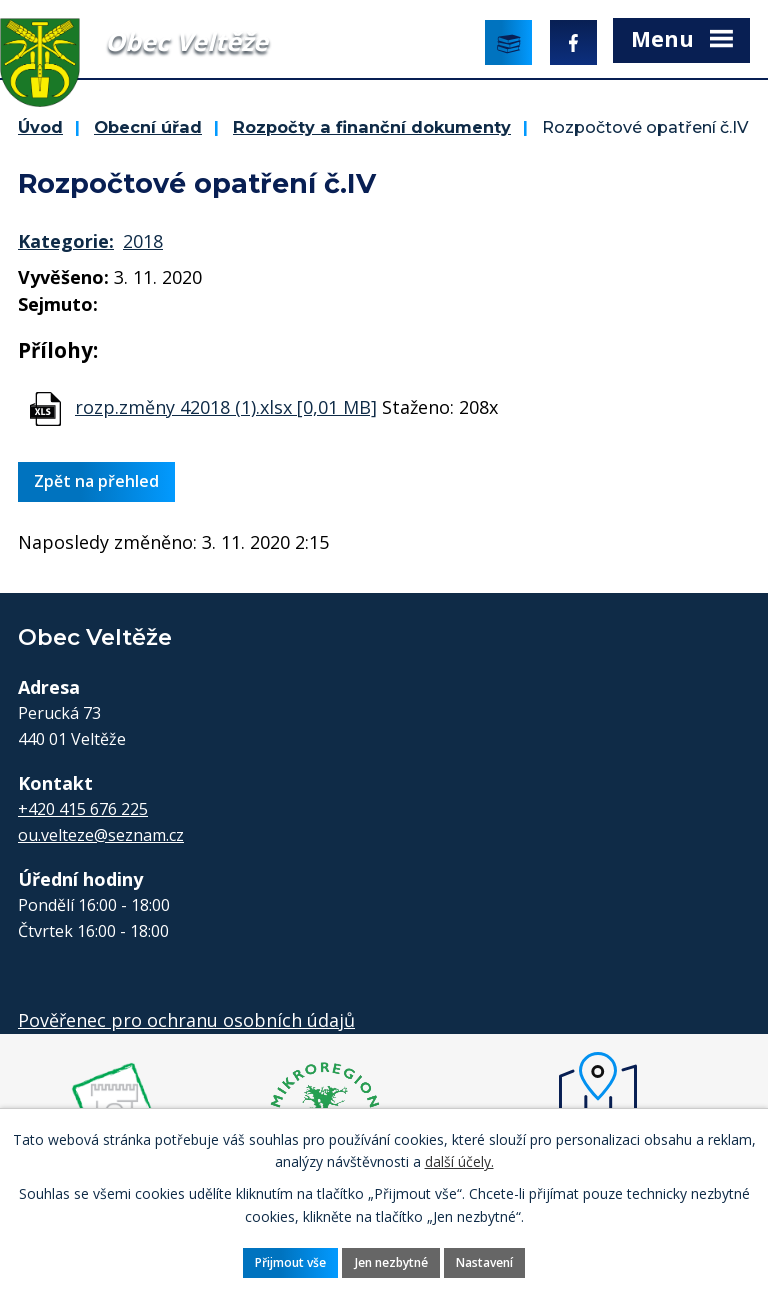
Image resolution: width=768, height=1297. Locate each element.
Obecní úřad (148, 127)
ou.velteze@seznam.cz (101, 835)
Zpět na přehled (96, 481)
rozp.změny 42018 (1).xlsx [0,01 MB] (226, 407)
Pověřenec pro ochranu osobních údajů (186, 1020)
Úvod (40, 127)
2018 (143, 241)
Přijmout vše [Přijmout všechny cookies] (289, 1261)
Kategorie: (66, 241)
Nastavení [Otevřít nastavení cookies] (486, 1261)
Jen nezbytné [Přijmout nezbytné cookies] (391, 1261)
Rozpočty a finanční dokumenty (372, 127)
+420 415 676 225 (83, 809)
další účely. (459, 1161)
